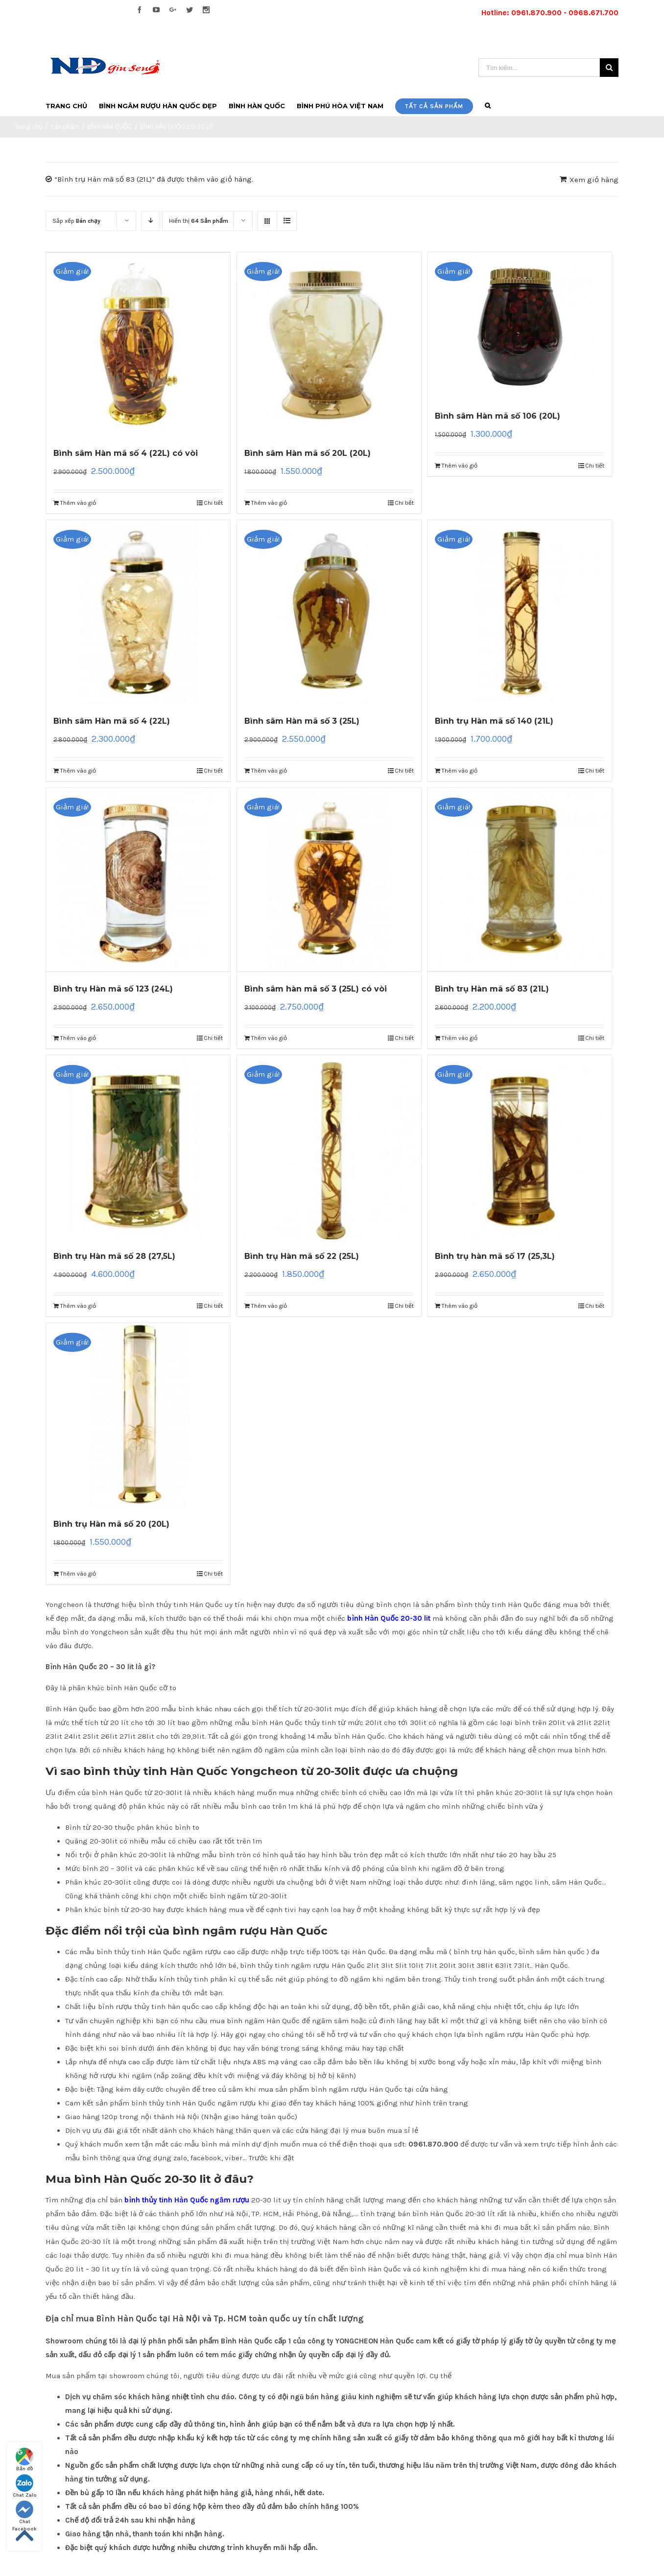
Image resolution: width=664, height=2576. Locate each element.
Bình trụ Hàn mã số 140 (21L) (494, 721)
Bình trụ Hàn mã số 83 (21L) (492, 988)
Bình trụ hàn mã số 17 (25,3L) (495, 1256)
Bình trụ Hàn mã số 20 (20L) (111, 1524)
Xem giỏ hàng (593, 179)
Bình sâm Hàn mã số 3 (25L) (301, 721)
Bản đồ (24, 2460)
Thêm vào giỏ (78, 502)
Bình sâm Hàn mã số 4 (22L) (111, 721)
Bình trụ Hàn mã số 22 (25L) (301, 1256)
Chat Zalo (25, 2486)
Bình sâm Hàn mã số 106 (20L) (497, 416)
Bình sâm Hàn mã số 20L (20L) (307, 453)
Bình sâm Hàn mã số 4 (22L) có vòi (125, 453)
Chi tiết (213, 502)
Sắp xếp (76, 220)
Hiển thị (198, 220)
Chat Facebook (24, 2513)
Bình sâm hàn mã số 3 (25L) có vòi (315, 988)
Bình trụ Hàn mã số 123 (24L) (113, 988)
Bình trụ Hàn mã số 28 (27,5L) (114, 1256)
